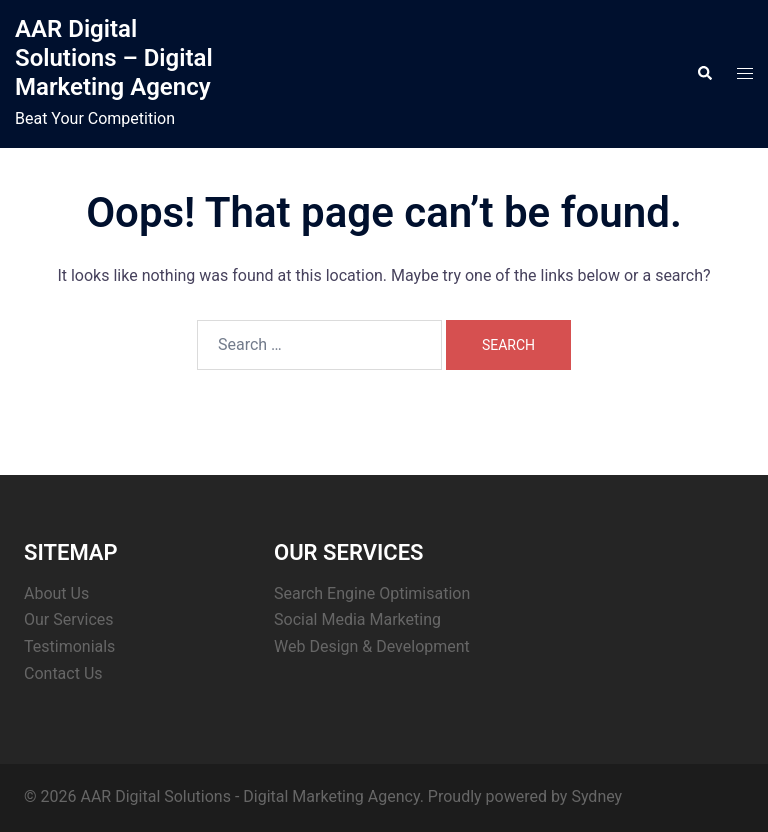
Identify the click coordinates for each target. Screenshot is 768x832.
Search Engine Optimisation (372, 593)
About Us (56, 593)
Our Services (69, 619)
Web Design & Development (372, 646)
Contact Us (63, 673)
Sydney (596, 796)
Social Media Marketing (357, 619)
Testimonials (69, 646)
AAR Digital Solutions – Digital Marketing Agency (114, 58)
